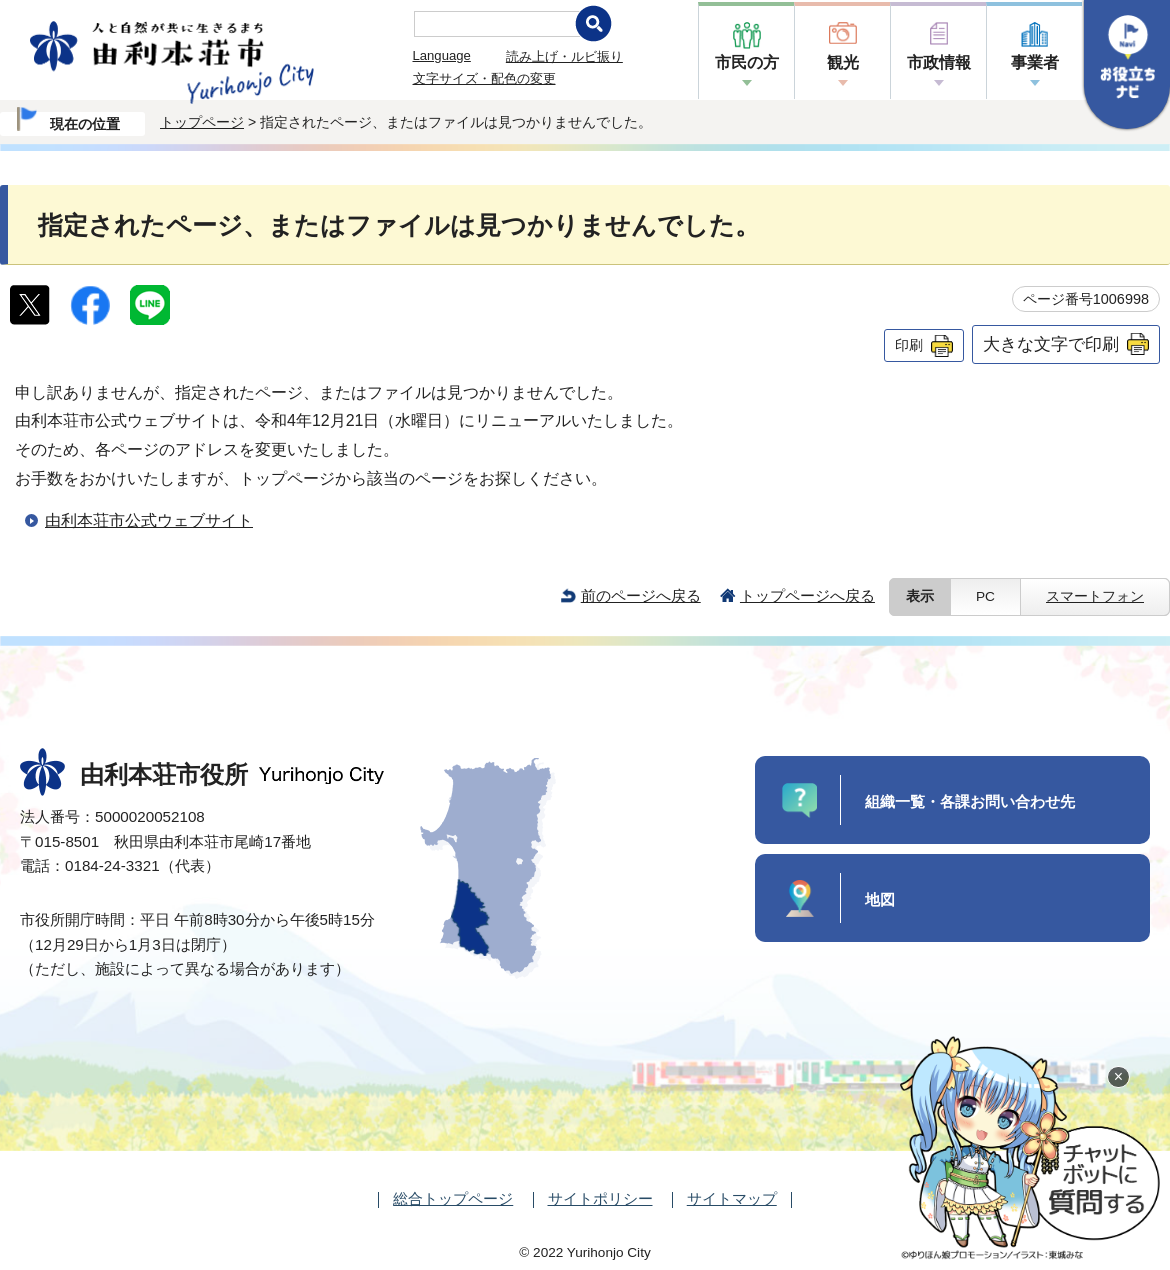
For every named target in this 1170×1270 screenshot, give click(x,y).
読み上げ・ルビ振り (564, 56)
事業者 (1035, 62)
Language (442, 55)
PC (985, 596)
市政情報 (939, 62)
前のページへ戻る (641, 595)
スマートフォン (1095, 596)
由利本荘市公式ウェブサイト (149, 520)
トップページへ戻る (807, 595)
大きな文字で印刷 (1051, 344)
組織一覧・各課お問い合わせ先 (970, 801)
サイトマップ (732, 1198)
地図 (880, 899)
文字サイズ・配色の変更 (484, 78)
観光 (843, 62)
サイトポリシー (600, 1198)
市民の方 (747, 62)
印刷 (909, 345)
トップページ (202, 122)
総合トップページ (453, 1198)
